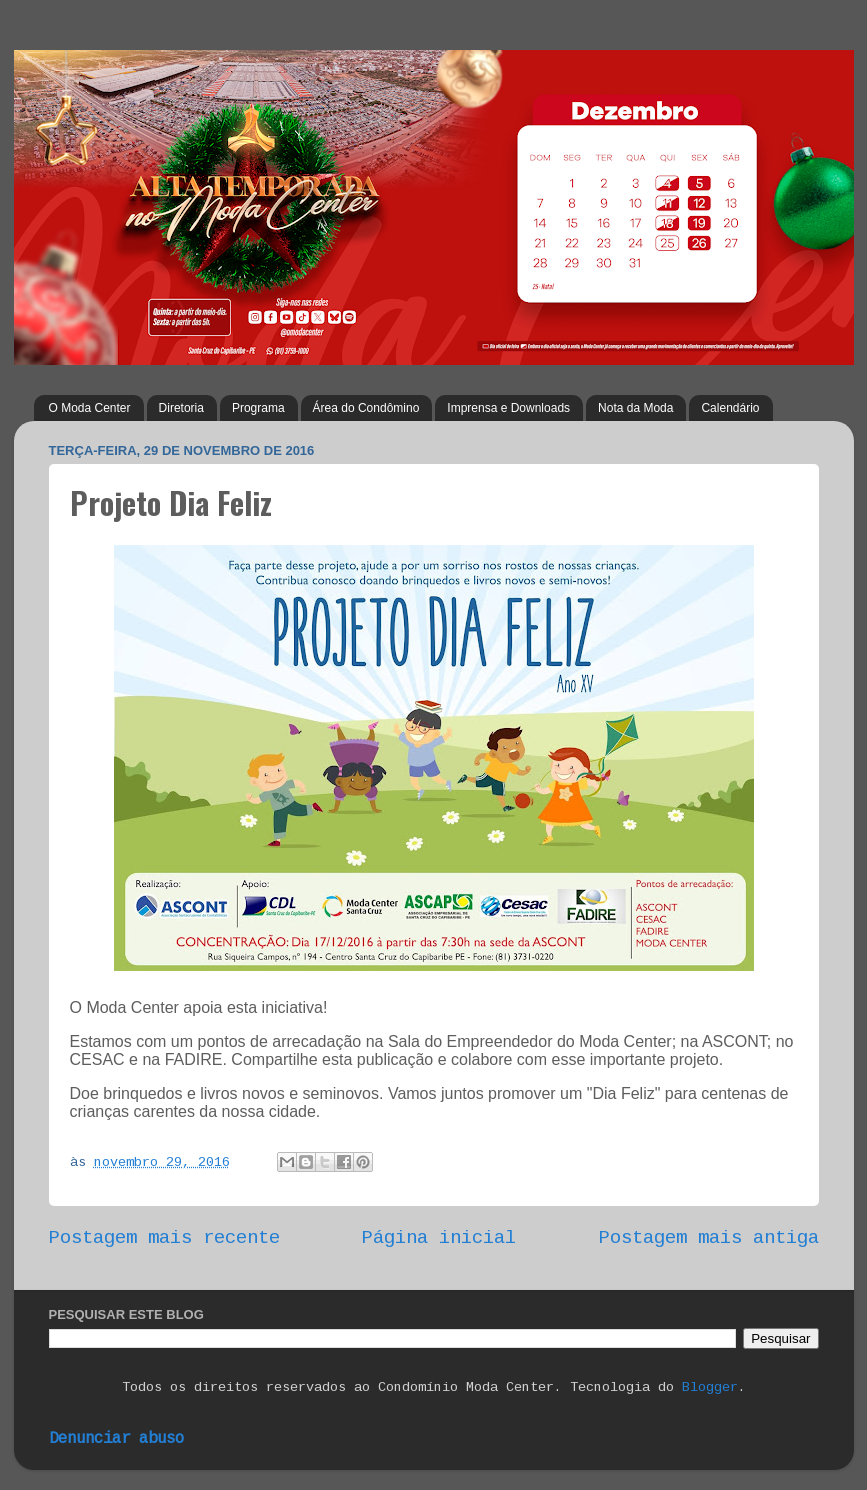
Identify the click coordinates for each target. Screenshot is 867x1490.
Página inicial (439, 1238)
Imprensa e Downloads (508, 408)
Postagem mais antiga (709, 1238)
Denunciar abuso (116, 1439)
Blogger (710, 1387)
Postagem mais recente (164, 1238)
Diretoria (181, 408)
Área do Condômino (366, 408)
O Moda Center (90, 408)
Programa (258, 408)
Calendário (730, 408)
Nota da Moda (635, 408)
